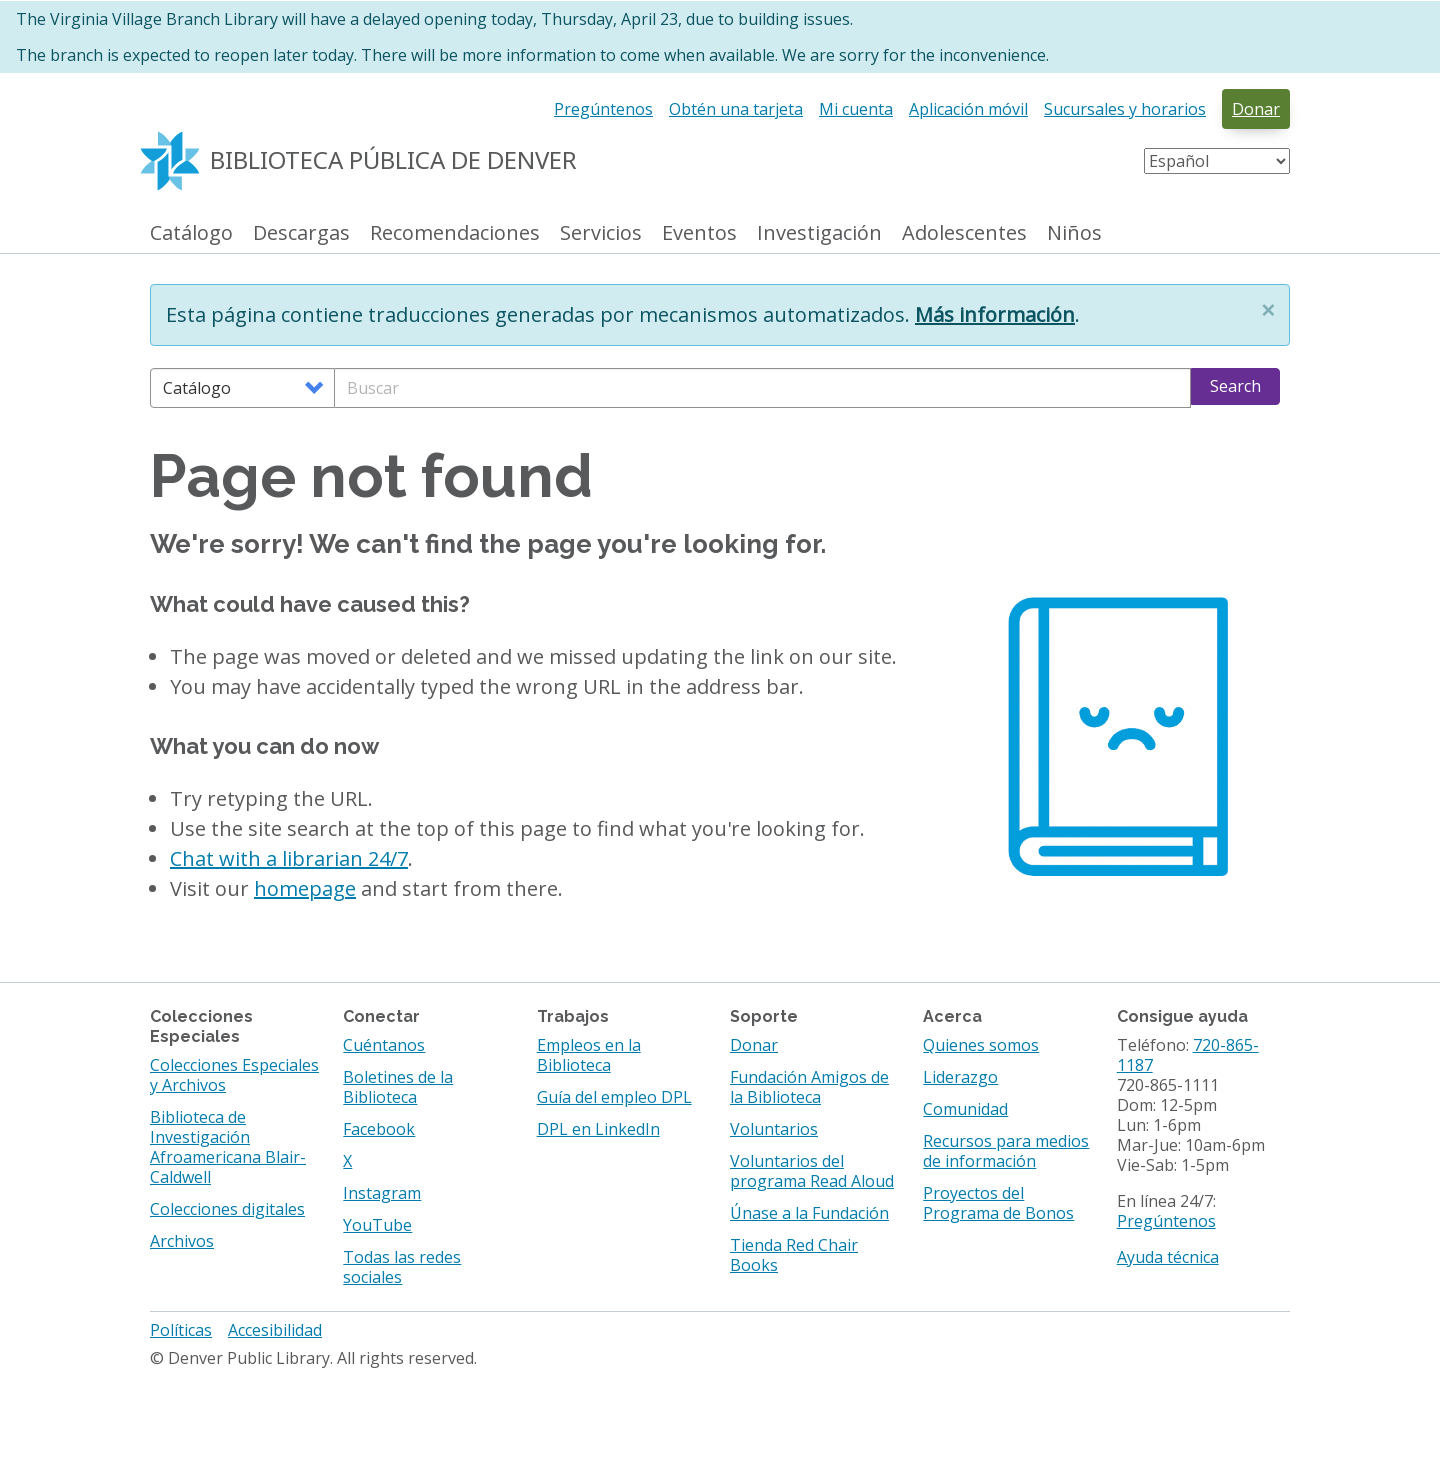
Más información (995, 314)
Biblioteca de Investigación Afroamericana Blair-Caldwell (228, 1147)
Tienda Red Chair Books (794, 1255)
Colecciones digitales (227, 1209)
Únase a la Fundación (809, 1213)
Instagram (382, 1193)
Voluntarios (774, 1129)
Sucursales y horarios (1125, 109)
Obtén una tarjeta (736, 109)
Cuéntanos (384, 1045)
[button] (1268, 310)
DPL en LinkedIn (598, 1129)
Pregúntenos (603, 109)
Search (1235, 386)
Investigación (819, 233)
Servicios (601, 233)
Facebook (379, 1129)
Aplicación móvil (968, 109)
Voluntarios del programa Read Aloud (812, 1171)
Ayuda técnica (1168, 1257)
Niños (1074, 233)
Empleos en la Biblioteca (589, 1055)
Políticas (181, 1330)
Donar (1256, 109)
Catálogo (191, 233)
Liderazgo (960, 1077)
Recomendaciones (455, 233)
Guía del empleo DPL (614, 1097)
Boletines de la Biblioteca (398, 1087)
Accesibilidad (275, 1330)
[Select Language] (1217, 161)
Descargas (301, 233)
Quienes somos (981, 1045)
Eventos (699, 233)
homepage (305, 888)
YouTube (377, 1225)
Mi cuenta (856, 109)
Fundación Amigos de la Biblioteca (809, 1087)
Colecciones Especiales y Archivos (234, 1075)
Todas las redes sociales (402, 1267)
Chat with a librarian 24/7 (289, 858)
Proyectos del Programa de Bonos (998, 1203)
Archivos (182, 1241)
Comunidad (965, 1109)
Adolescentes (964, 233)
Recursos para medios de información (1006, 1151)
